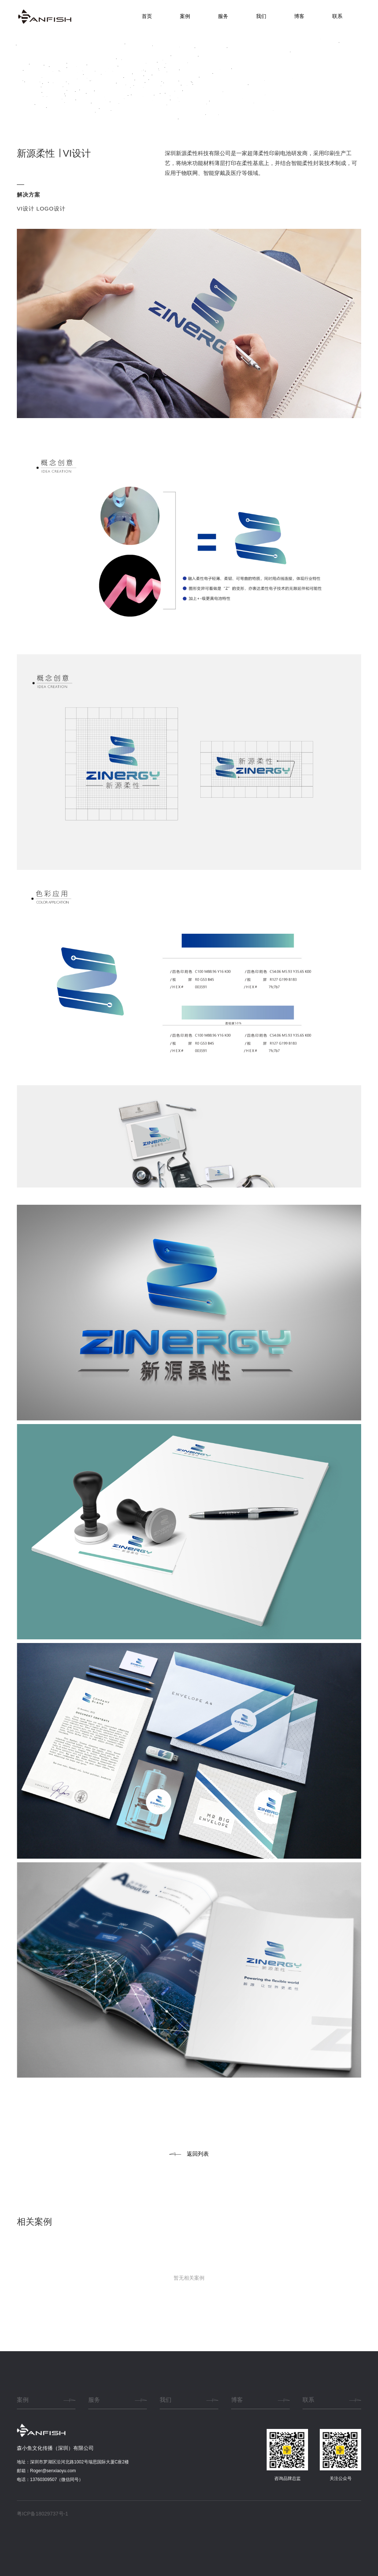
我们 (261, 16)
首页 (147, 16)
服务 (223, 16)
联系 (337, 16)
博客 (299, 16)
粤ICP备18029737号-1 (42, 2514)
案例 (185, 16)
